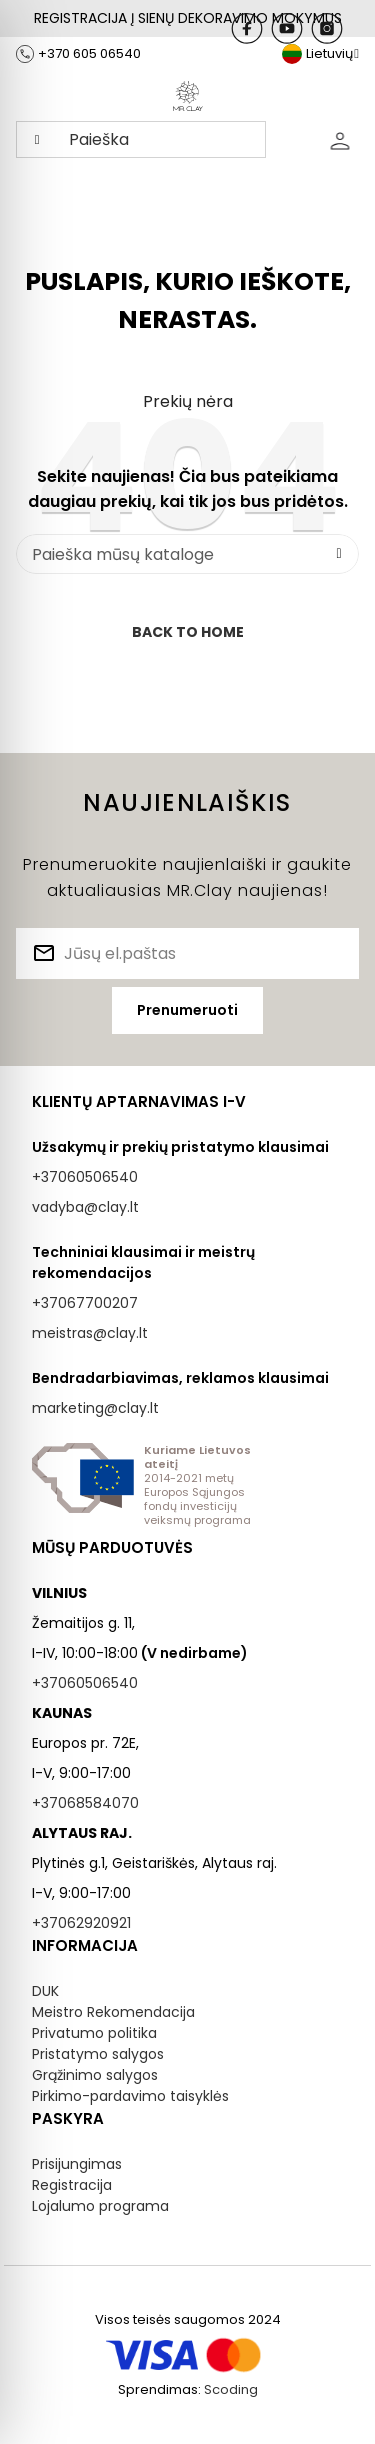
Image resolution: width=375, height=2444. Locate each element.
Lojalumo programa (100, 2206)
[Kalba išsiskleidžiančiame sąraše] (320, 54)
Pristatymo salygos (98, 2054)
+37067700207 (85, 1303)
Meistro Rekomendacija (113, 2012)
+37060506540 (85, 1177)
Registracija (72, 2185)
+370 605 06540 (89, 53)
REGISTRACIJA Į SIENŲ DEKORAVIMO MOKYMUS (188, 18)
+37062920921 (81, 1923)
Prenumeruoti (187, 1010)
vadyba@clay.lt (85, 1207)
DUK (45, 1991)
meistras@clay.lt (90, 1333)
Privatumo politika (94, 2033)
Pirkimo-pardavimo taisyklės (130, 2096)
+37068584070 (85, 1803)
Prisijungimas (77, 2164)
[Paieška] (187, 554)
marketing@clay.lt (95, 1408)
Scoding (231, 2389)
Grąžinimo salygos (95, 2075)
